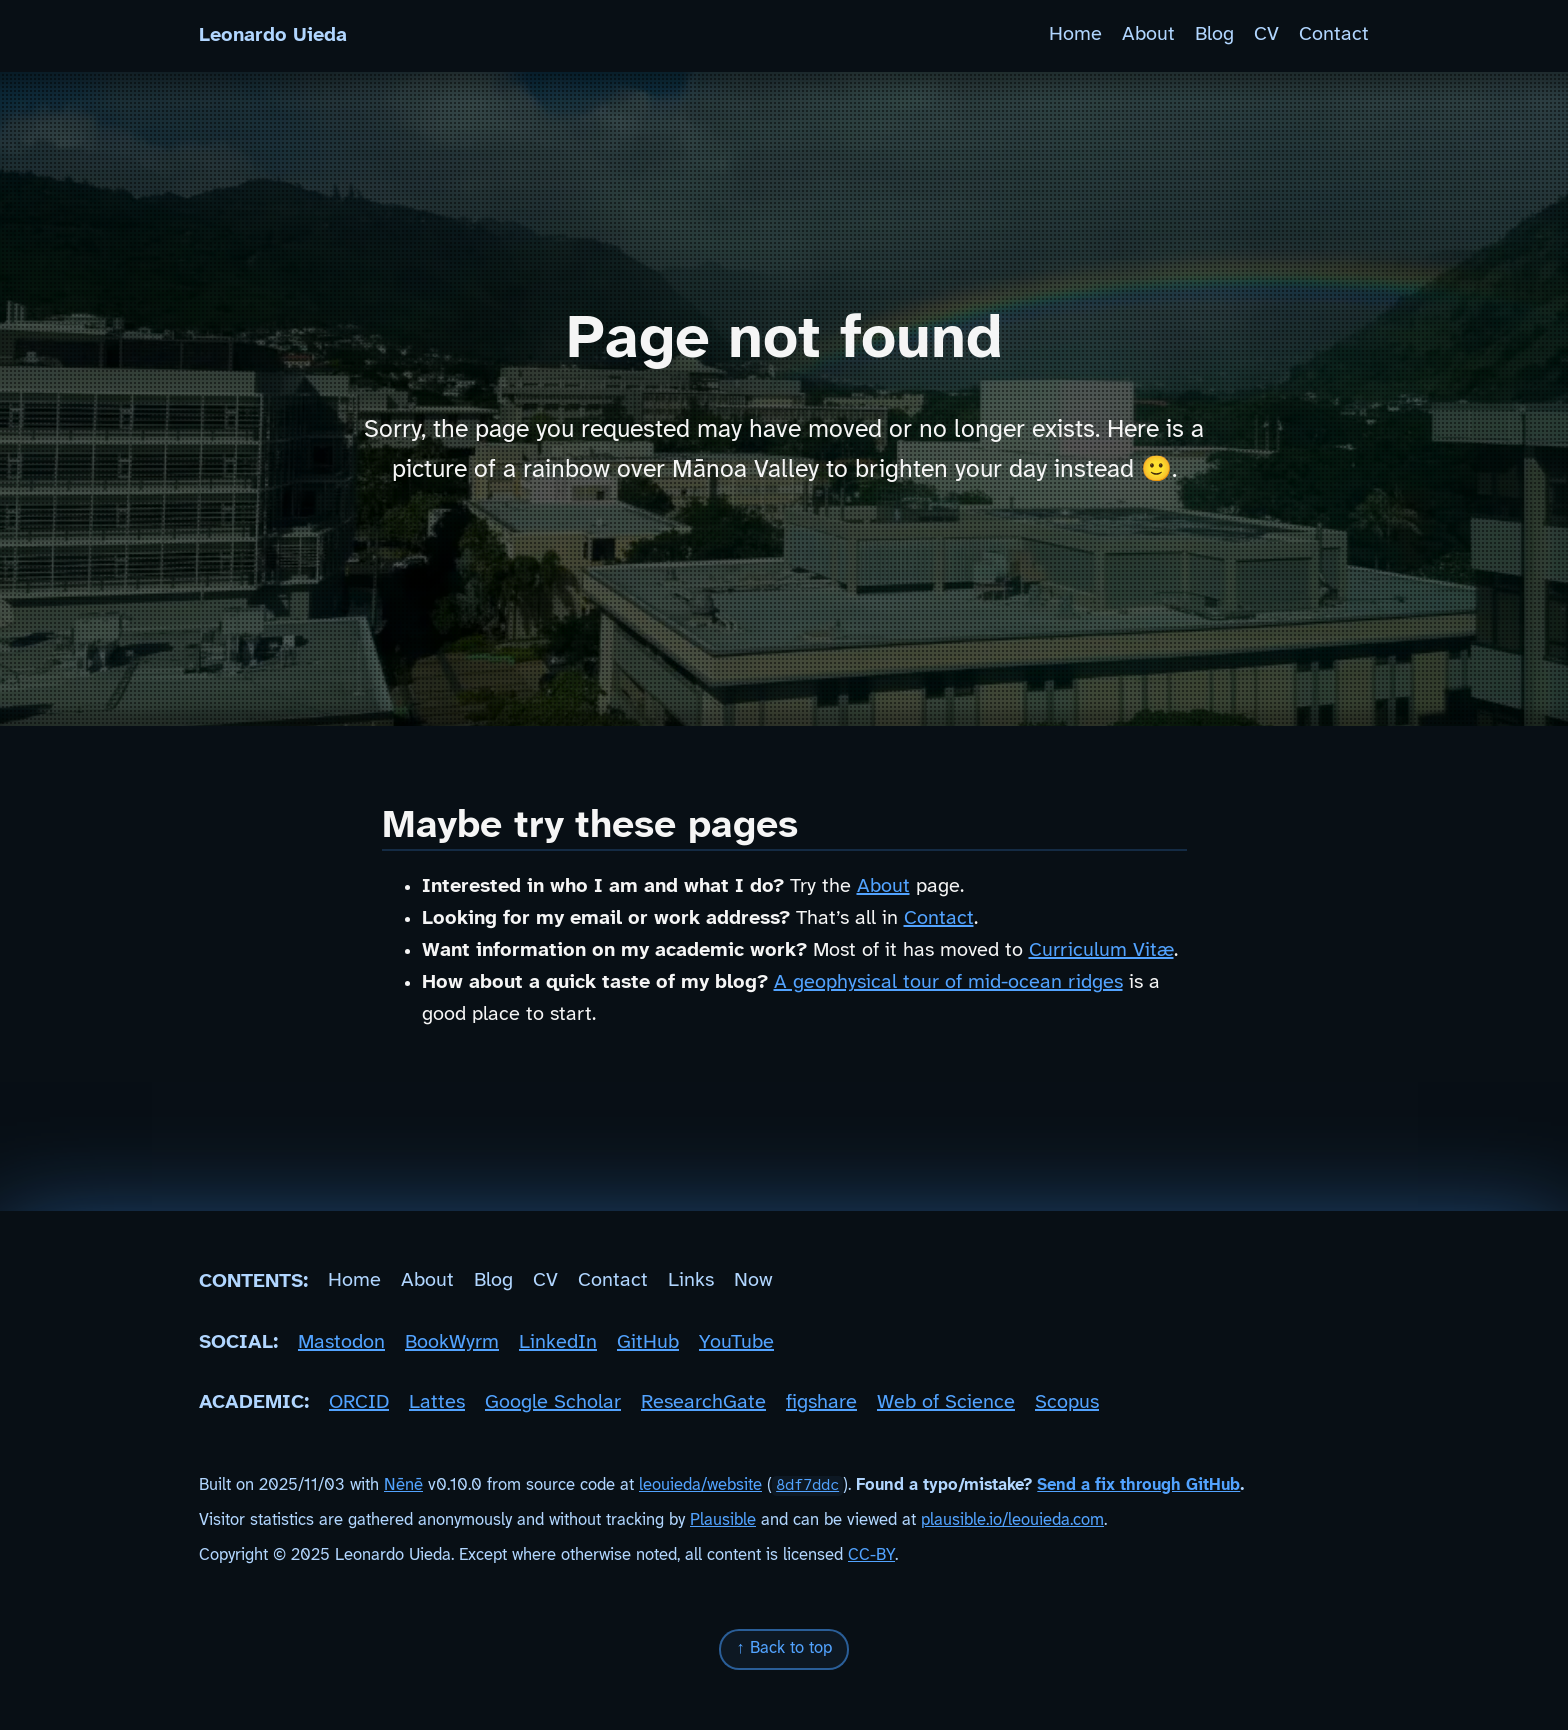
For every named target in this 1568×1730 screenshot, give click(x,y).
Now (753, 1281)
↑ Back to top (783, 1648)
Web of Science (946, 1402)
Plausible (723, 1520)
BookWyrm (452, 1342)
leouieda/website (700, 1485)
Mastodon (341, 1342)
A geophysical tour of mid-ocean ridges (948, 982)
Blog (1214, 35)
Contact (1334, 35)
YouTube (736, 1342)
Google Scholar (553, 1402)
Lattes (437, 1402)
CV (1266, 35)
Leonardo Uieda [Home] (273, 35)
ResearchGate (703, 1402)
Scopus (1067, 1402)
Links (691, 1281)
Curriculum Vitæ (1101, 950)
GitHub (648, 1342)
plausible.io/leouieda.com (1012, 1520)
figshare (821, 1402)
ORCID (359, 1402)
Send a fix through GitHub (1138, 1485)
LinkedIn (558, 1342)
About (1148, 35)
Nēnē (403, 1485)
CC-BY (871, 1555)
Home (1075, 35)
